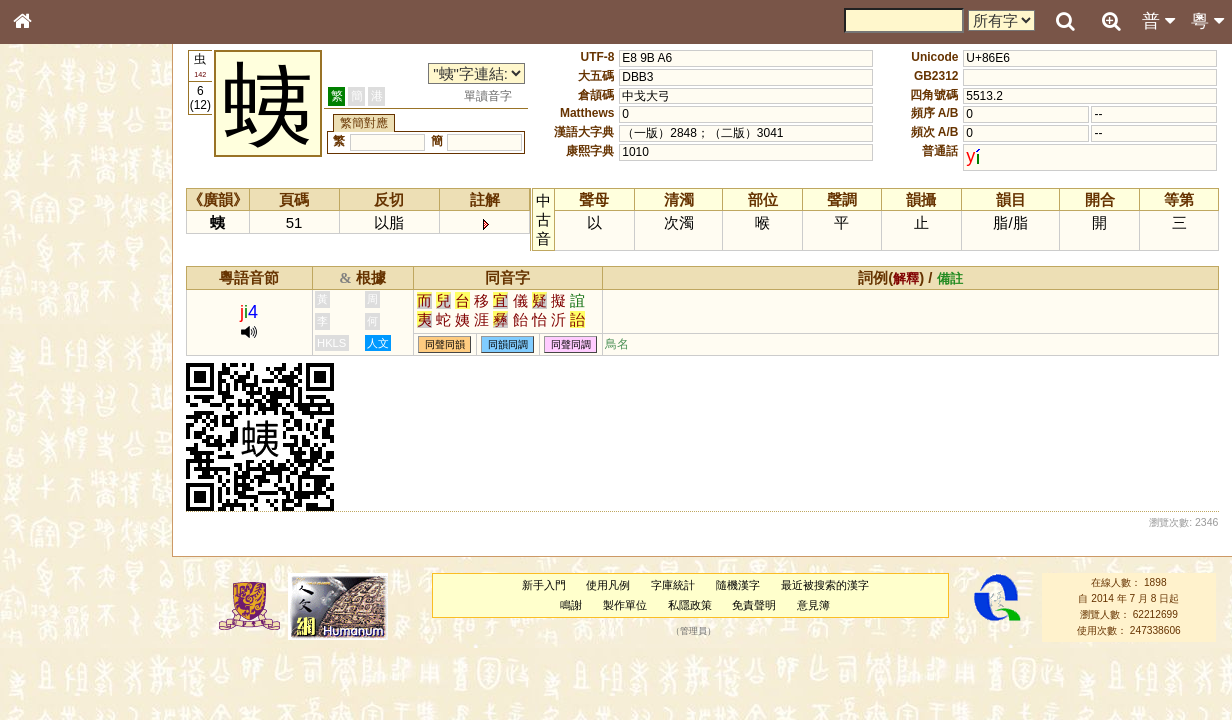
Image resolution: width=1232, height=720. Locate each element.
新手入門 (544, 585)
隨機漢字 (738, 585)
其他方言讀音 (61, 574)
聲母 (40, 536)
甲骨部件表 (55, 306)
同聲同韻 (445, 344)
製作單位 (625, 605)
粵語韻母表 (55, 437)
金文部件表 (55, 326)
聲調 (95, 536)
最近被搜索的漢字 (825, 585)
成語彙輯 (49, 666)
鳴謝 (571, 605)
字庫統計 (673, 585)
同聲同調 (571, 344)
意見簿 (813, 605)
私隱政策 (690, 605)
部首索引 (49, 268)
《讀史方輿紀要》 (73, 647)
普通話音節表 (61, 555)
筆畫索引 (49, 287)
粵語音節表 (55, 398)
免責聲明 (754, 605)
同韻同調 (508, 344)
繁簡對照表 (55, 685)
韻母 (68, 536)
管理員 (693, 631)
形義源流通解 (61, 345)
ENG (88, 220)
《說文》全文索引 (73, 628)
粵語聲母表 (55, 417)
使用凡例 (608, 585)
